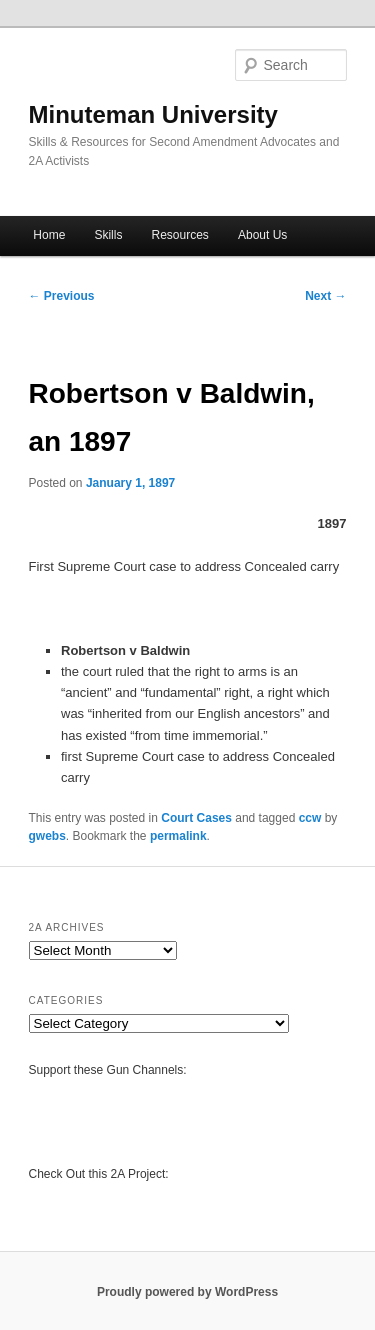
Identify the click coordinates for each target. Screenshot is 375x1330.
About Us (262, 235)
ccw (310, 818)
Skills (108, 235)
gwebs (47, 836)
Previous (62, 296)
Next (325, 296)
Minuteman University (153, 114)
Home (49, 235)
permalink (178, 836)
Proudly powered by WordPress (187, 1292)
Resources (180, 235)
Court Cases (196, 818)
